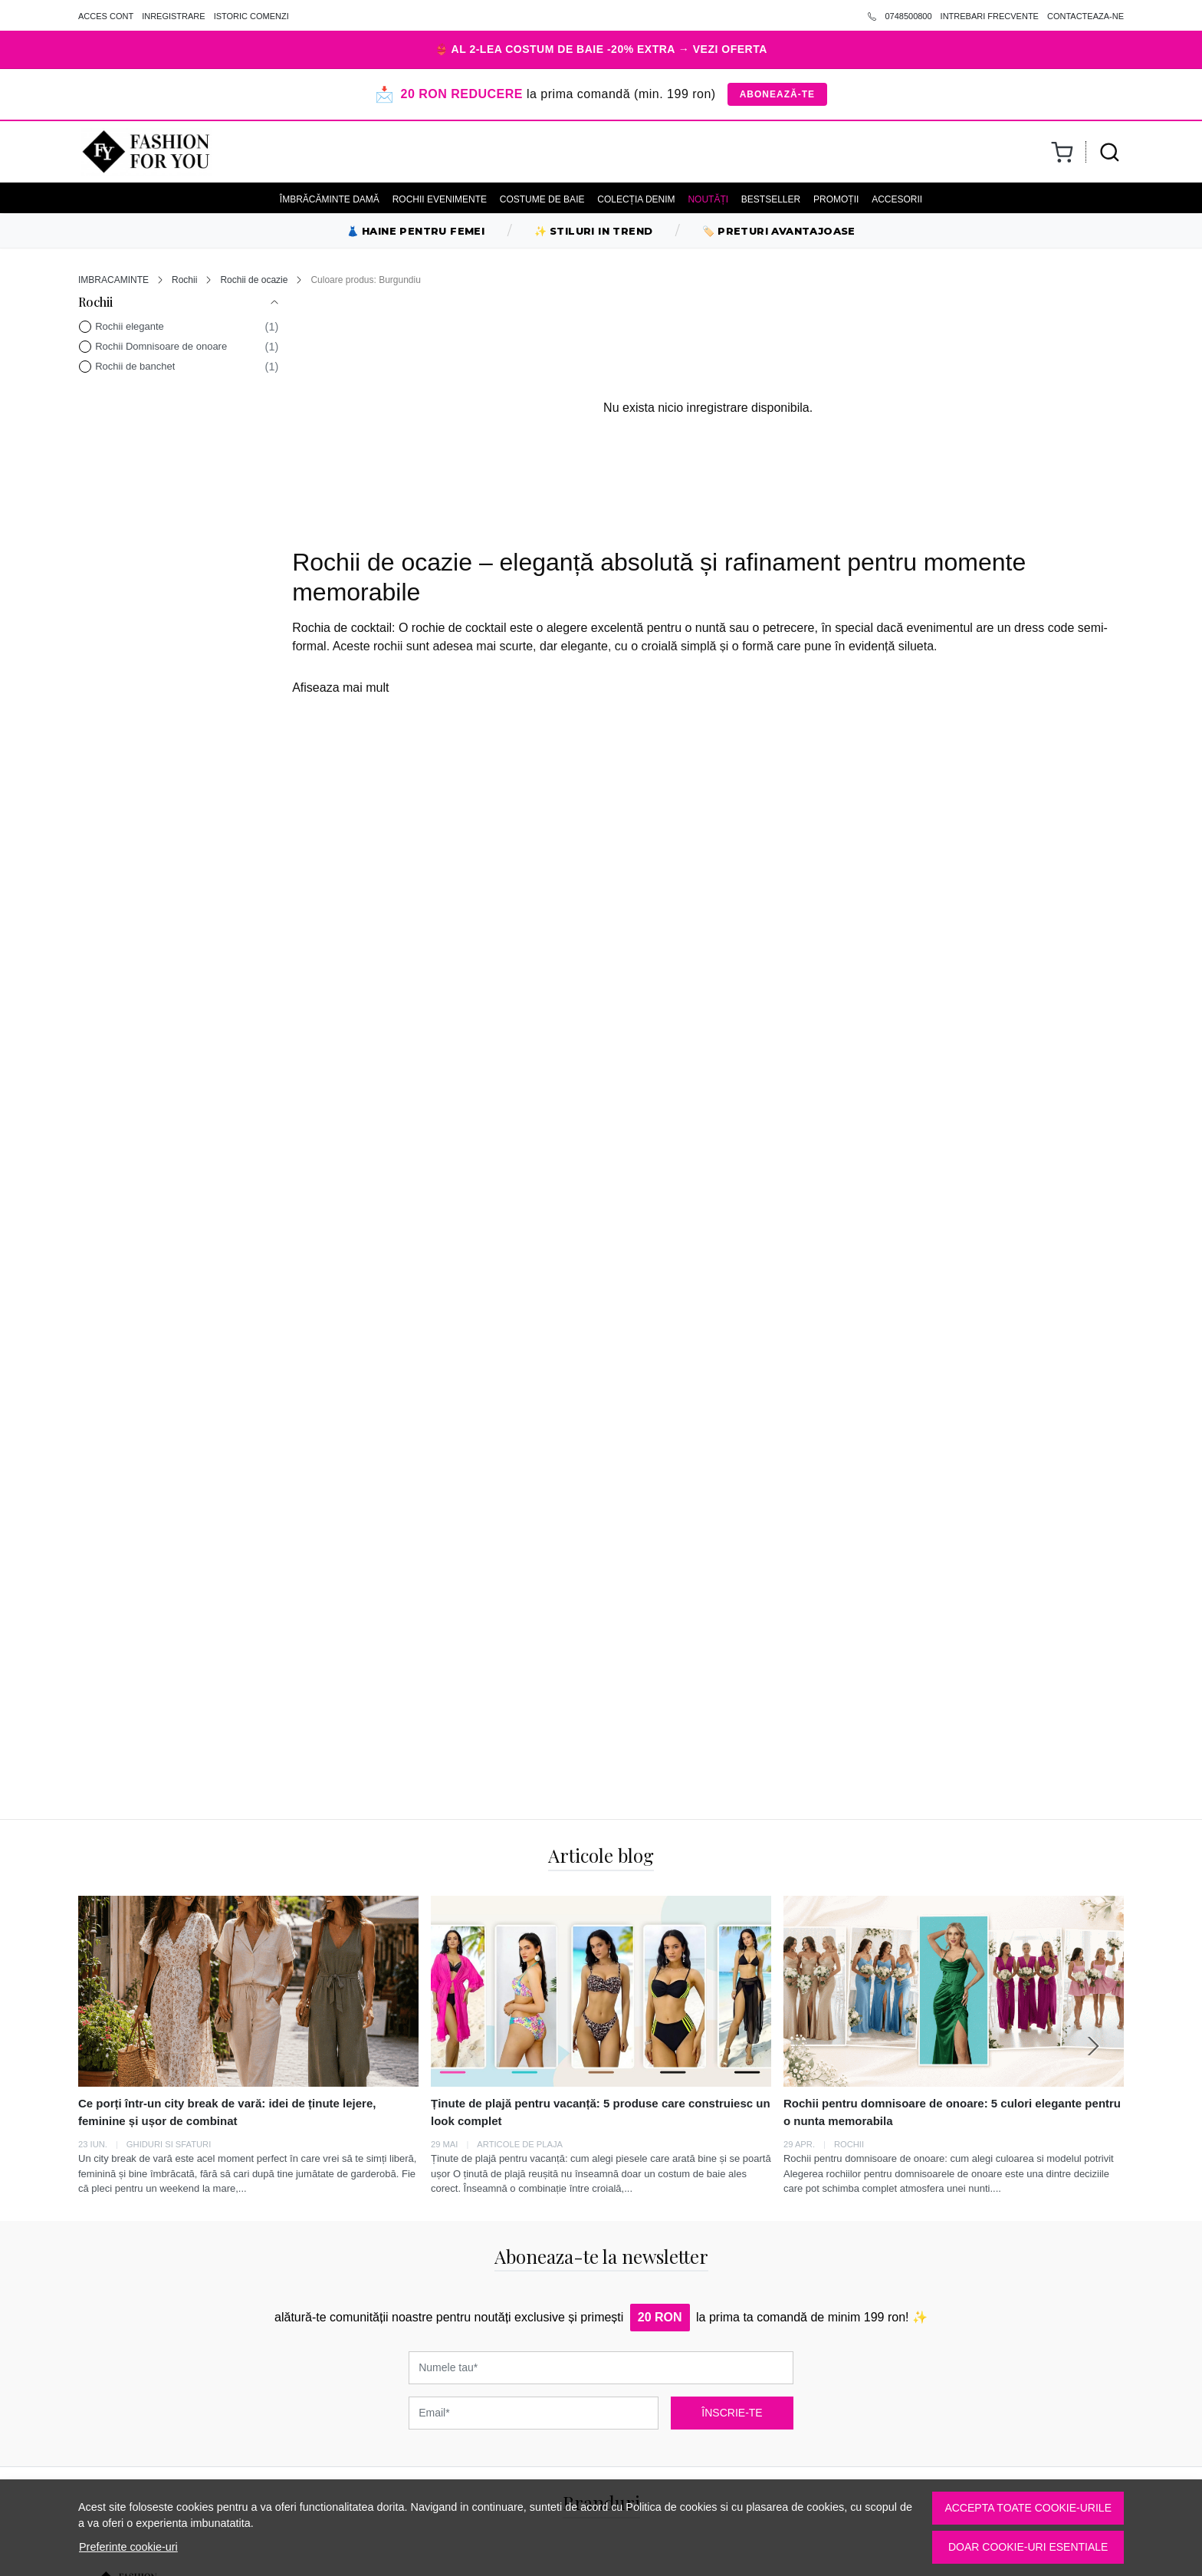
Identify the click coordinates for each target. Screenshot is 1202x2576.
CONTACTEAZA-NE (1085, 16)
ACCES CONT (105, 16)
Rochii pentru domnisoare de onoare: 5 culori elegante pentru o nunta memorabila (952, 2112)
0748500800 (899, 16)
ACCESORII (897, 199)
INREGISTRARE (173, 16)
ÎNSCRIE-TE (731, 2413)
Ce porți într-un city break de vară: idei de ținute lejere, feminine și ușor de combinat (227, 2112)
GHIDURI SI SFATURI (168, 2144)
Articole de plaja (520, 2144)
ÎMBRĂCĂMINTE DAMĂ (329, 199)
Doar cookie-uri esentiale (1028, 2547)
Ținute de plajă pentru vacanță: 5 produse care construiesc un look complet (600, 2112)
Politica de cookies (671, 2507)
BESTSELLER (770, 199)
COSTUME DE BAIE (542, 199)
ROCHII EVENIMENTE (439, 199)
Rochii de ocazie (253, 280)
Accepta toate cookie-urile (1028, 2508)
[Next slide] (1093, 2046)
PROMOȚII (836, 199)
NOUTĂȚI (708, 199)
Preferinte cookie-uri (128, 2547)
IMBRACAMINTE (113, 280)
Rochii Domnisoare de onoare (161, 346)
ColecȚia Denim (636, 199)
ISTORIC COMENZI (251, 16)
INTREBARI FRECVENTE (990, 16)
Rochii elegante (129, 326)
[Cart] (1062, 152)
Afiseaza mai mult (340, 687)
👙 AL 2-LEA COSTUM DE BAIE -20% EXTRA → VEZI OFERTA (601, 49)
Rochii (184, 280)
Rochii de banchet (135, 366)
